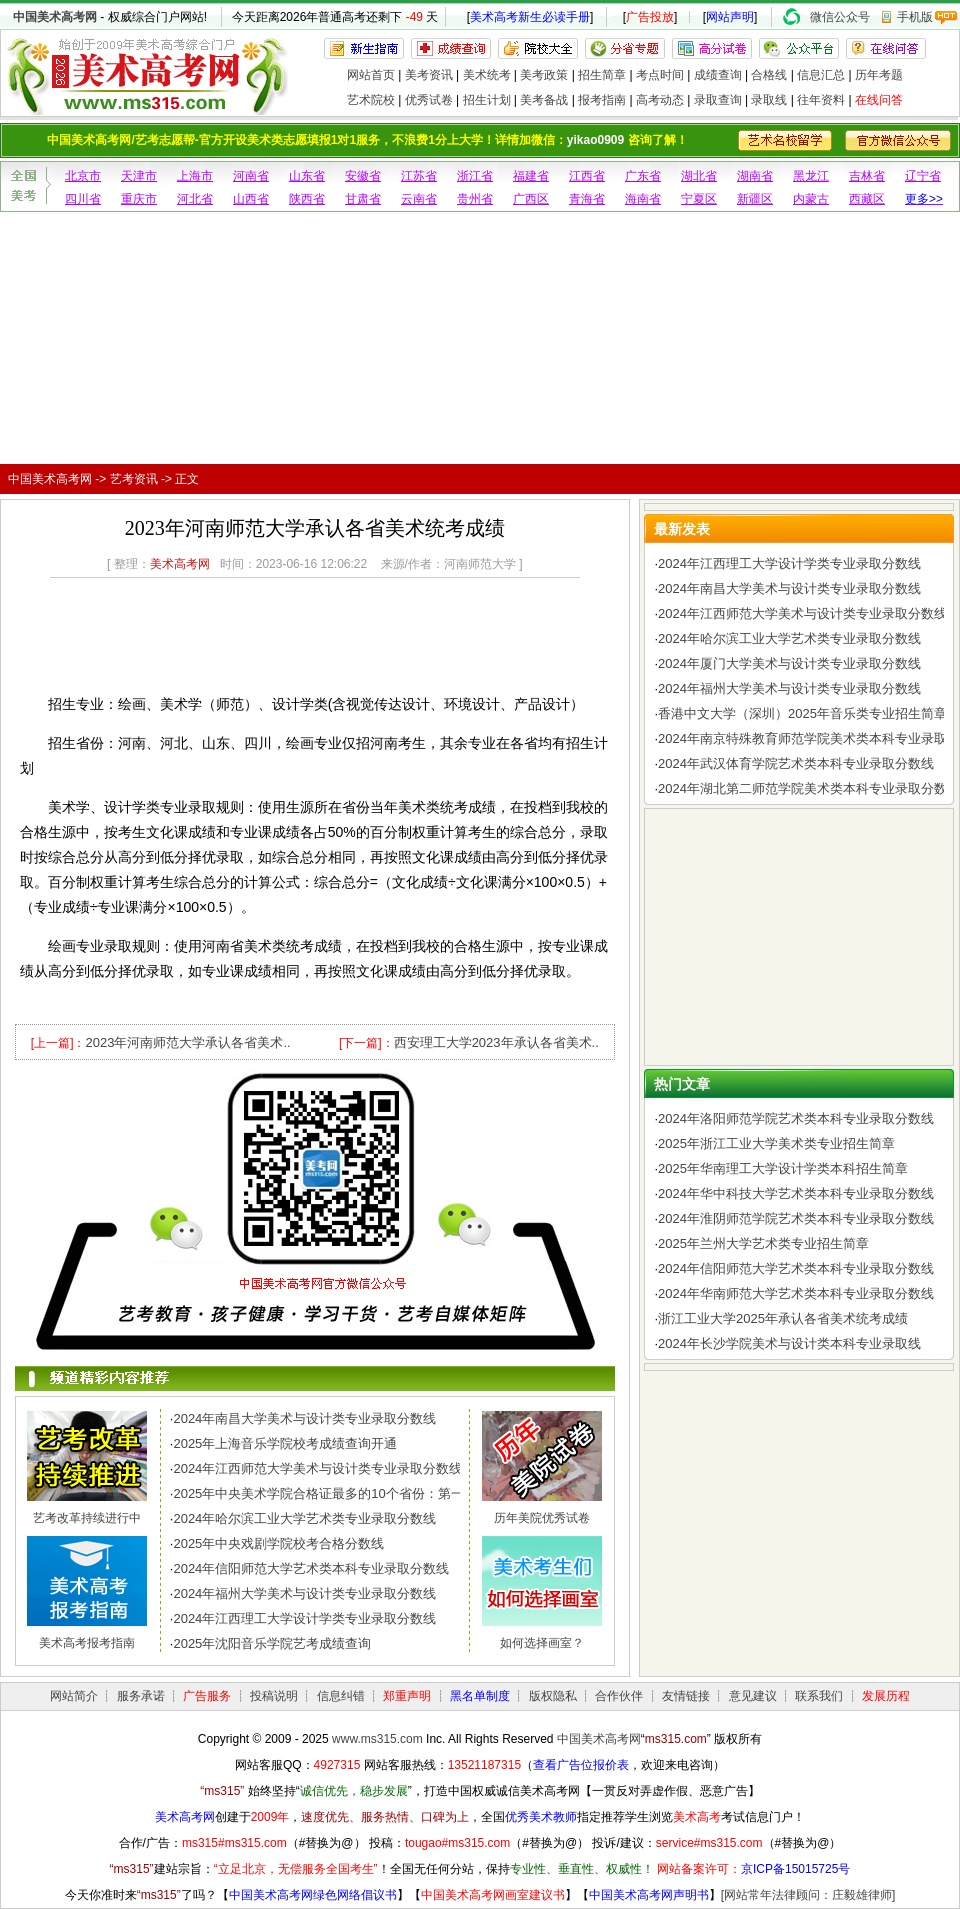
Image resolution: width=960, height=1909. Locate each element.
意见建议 (753, 1696)
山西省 (251, 199)
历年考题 (879, 75)
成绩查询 (718, 75)
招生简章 (602, 75)
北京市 (83, 176)
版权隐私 (553, 1696)
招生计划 (487, 100)
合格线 (769, 75)
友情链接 (686, 1696)
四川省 (83, 199)
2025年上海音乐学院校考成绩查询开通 (285, 1443)
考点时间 (660, 75)
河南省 (251, 176)
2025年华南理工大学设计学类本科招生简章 (783, 1168)
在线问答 (879, 100)
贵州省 (475, 199)
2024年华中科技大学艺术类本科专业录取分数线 (796, 1193)
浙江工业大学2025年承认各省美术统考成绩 (783, 1318)
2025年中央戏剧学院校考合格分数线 (278, 1543)
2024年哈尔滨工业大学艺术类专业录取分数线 (304, 1518)
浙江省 (475, 176)
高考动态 (660, 100)
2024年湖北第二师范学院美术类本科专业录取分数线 (809, 788)
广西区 (531, 199)
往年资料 (821, 100)
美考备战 (544, 100)
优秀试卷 (429, 100)
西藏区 (867, 199)
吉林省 (867, 176)
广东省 (643, 176)
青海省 (587, 199)
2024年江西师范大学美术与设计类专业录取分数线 (317, 1468)
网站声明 (730, 17)
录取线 (769, 100)
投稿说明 (274, 1696)
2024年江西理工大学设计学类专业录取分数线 (304, 1618)
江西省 (587, 176)
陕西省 (307, 199)
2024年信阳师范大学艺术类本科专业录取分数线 (311, 1568)
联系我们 (819, 1696)
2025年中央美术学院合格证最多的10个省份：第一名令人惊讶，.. (361, 1493)
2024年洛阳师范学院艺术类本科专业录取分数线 (796, 1118)
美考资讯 (429, 75)
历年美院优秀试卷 (542, 1518)
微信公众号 (840, 17)
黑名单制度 (480, 1696)
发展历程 (886, 1696)
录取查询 (718, 100)
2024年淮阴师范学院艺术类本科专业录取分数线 (796, 1218)
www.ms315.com (377, 1739)
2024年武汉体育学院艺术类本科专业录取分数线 (796, 763)
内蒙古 (811, 199)
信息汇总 (821, 75)
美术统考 (487, 75)
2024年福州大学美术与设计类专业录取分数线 (304, 1593)
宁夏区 (699, 199)
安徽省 (363, 176)
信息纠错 (341, 1696)
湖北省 (699, 176)
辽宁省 (923, 176)
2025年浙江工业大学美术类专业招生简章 (776, 1143)
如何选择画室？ (542, 1643)
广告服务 (207, 1696)
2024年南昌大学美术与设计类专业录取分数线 (304, 1418)
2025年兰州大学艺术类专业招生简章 (763, 1243)
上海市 (195, 176)
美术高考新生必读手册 (530, 17)
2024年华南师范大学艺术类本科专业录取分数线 (796, 1293)
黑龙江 (811, 176)
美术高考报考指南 (87, 1643)
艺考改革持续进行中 (87, 1518)
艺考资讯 (134, 479)
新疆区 (755, 199)
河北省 (195, 199)
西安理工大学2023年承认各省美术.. (496, 1042)
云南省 (419, 199)
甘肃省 (363, 199)
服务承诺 (141, 1696)
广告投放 (650, 17)
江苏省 (419, 176)
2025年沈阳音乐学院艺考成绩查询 (272, 1643)
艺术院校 (371, 100)
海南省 (643, 199)
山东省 (307, 176)
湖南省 (755, 176)
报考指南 (602, 100)
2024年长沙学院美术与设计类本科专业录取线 (789, 1343)
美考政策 (544, 75)
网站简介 (74, 1696)
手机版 (915, 17)
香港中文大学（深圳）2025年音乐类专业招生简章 (802, 713)
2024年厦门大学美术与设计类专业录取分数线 (789, 663)
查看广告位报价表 (581, 1765)
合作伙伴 (619, 1696)
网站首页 (371, 75)
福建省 (531, 176)
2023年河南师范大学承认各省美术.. (187, 1042)
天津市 (139, 176)
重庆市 (139, 199)
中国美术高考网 (55, 17)
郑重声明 (407, 1696)
